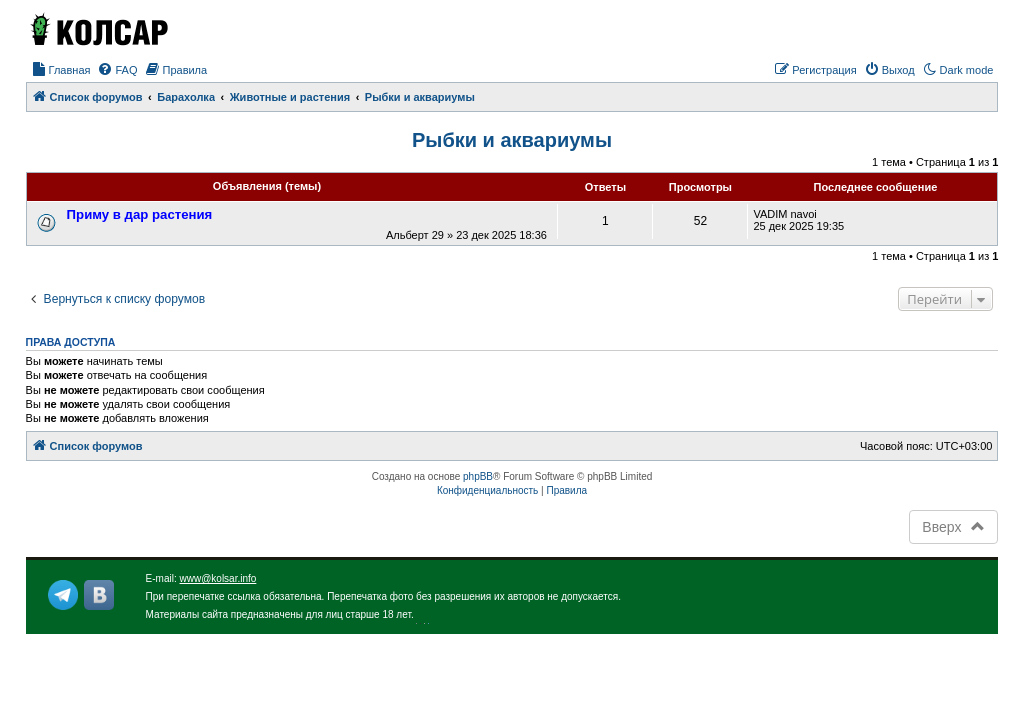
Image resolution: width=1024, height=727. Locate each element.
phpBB (478, 476)
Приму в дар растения (140, 214)
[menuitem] (61, 70)
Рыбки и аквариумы (512, 140)
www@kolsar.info (218, 578)
